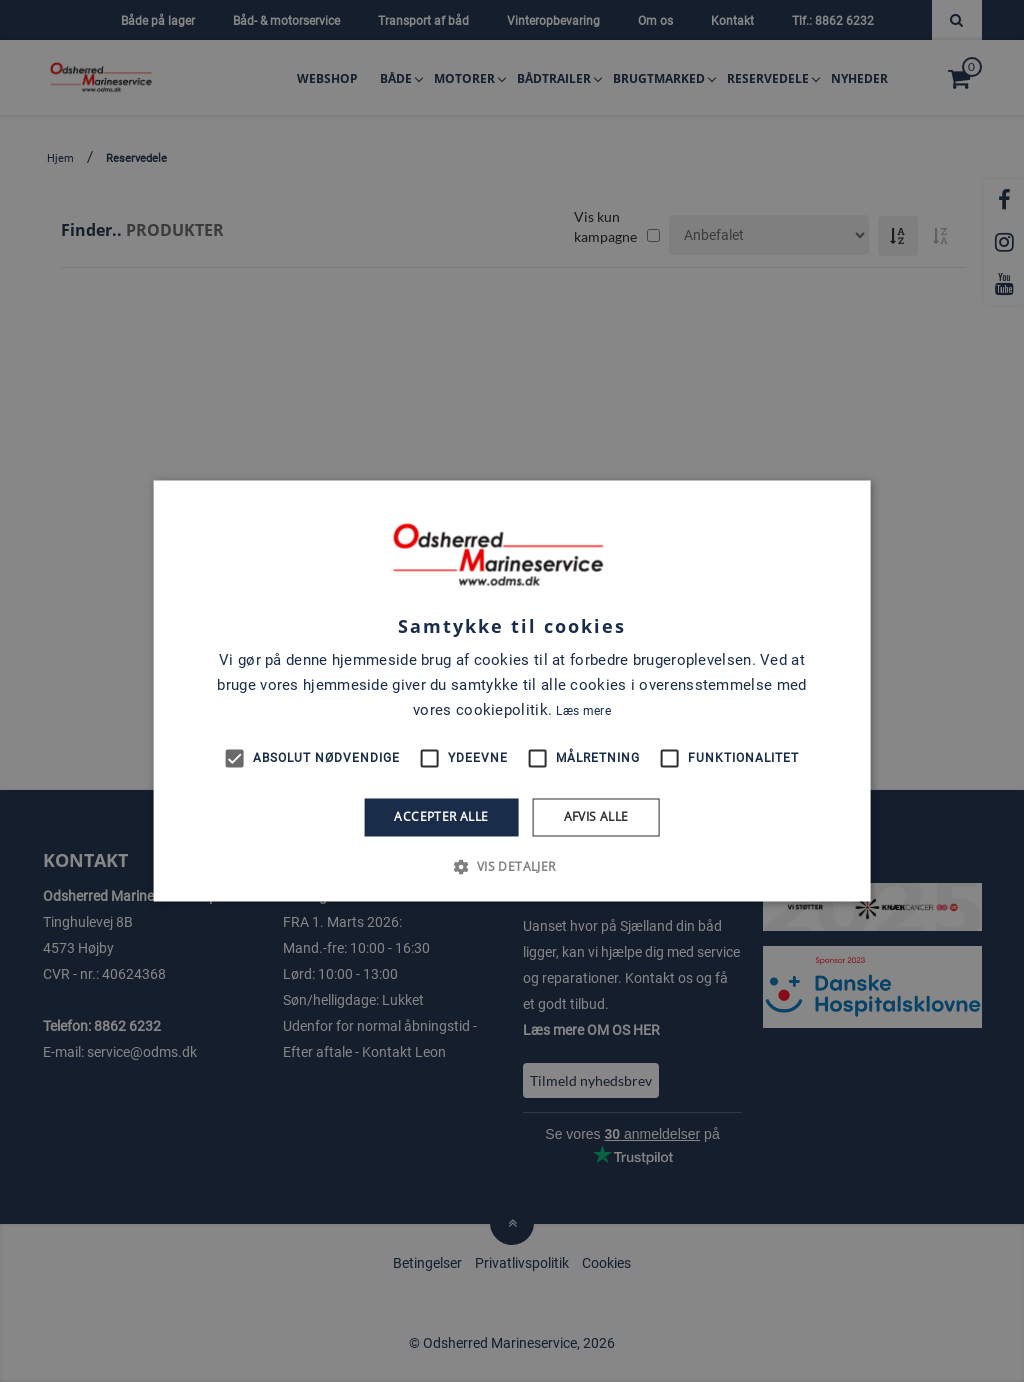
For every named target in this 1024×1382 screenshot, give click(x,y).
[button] (511, 867)
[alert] (512, 691)
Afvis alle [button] (596, 816)
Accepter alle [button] (441, 816)
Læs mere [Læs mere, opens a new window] (583, 711)
